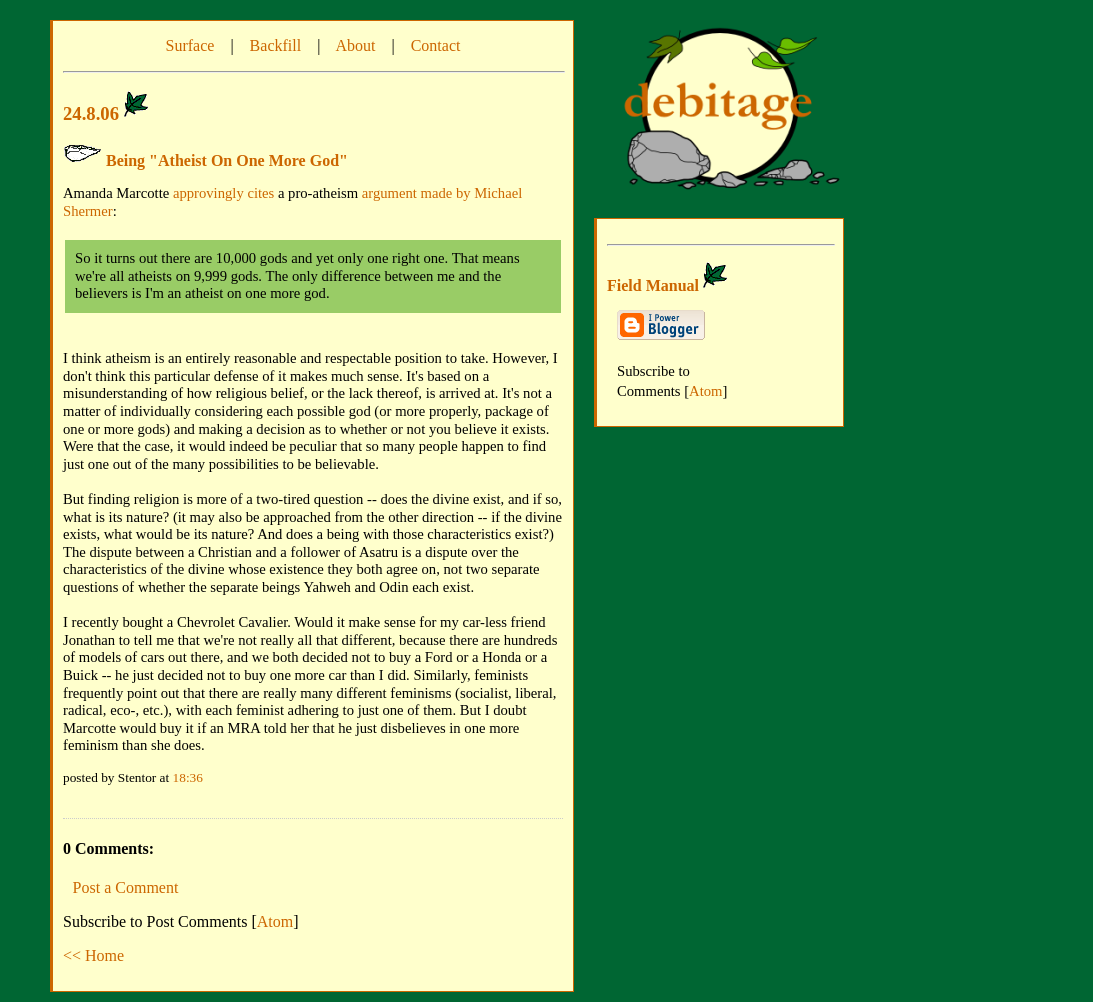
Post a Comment (126, 887)
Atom (275, 921)
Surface (190, 45)
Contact (436, 45)
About (355, 45)
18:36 (188, 777)
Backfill (276, 45)
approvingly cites (223, 193)
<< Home (93, 955)
